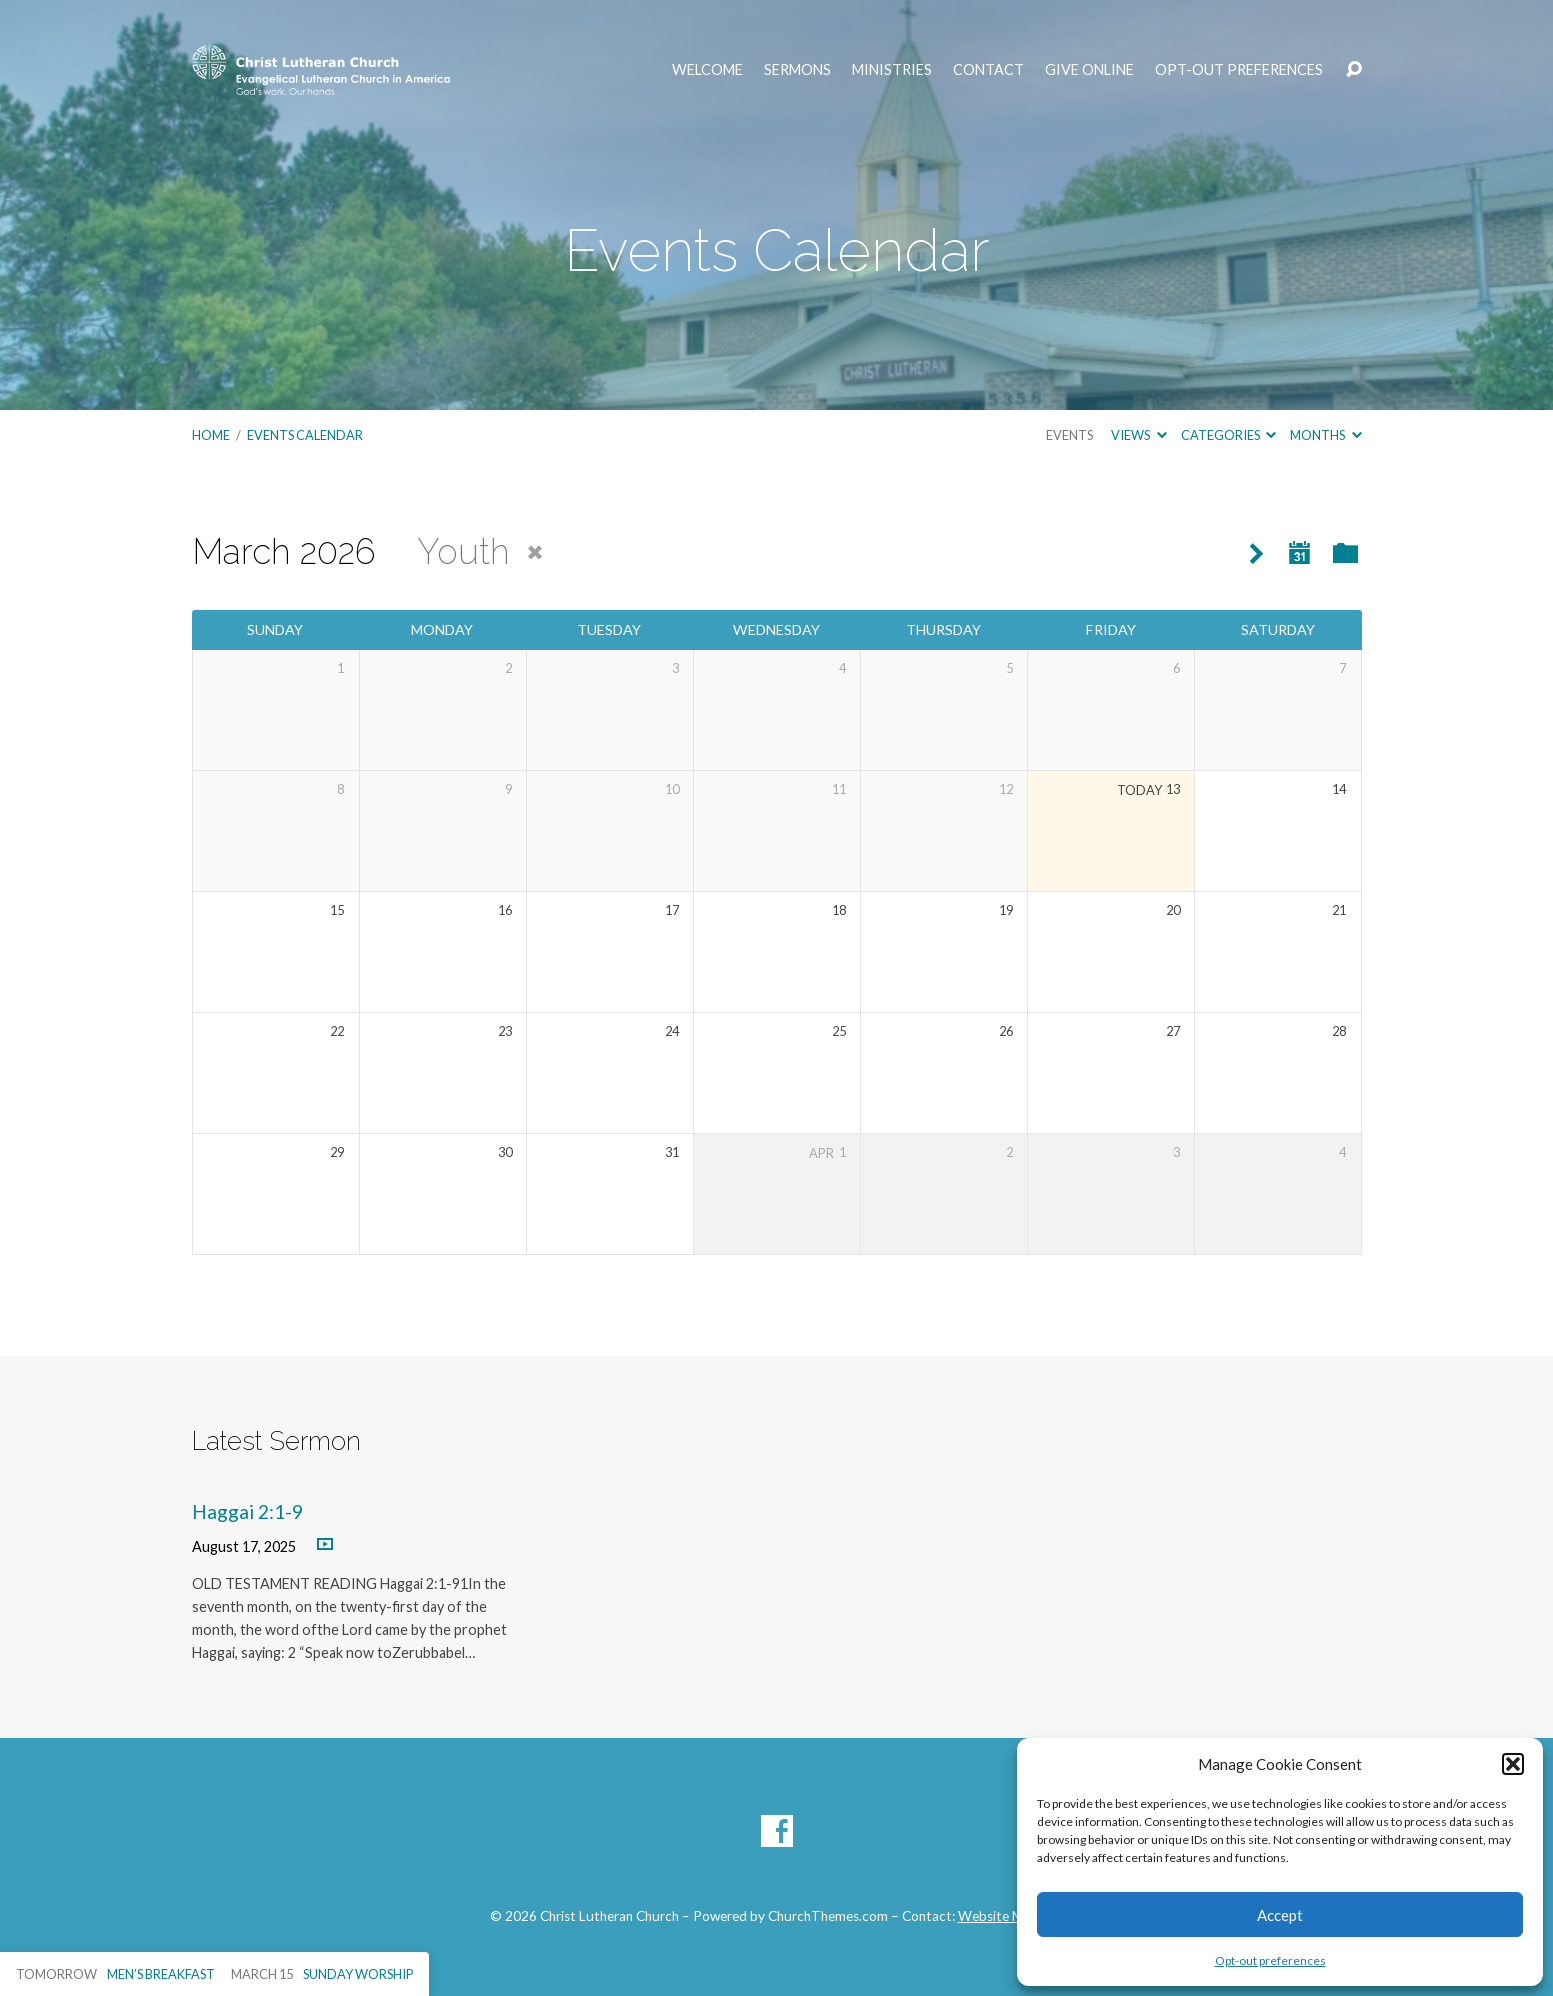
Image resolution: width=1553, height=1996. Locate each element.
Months (1325, 435)
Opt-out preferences (1270, 1960)
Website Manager (1011, 1916)
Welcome (707, 70)
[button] (1513, 1764)
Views (1138, 435)
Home (211, 435)
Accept (1280, 1915)
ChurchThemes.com (828, 1916)
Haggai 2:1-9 (247, 1511)
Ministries (892, 70)
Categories (1228, 435)
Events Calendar (305, 435)
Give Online (1089, 70)
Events (1069, 435)
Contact (988, 70)
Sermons (797, 70)
